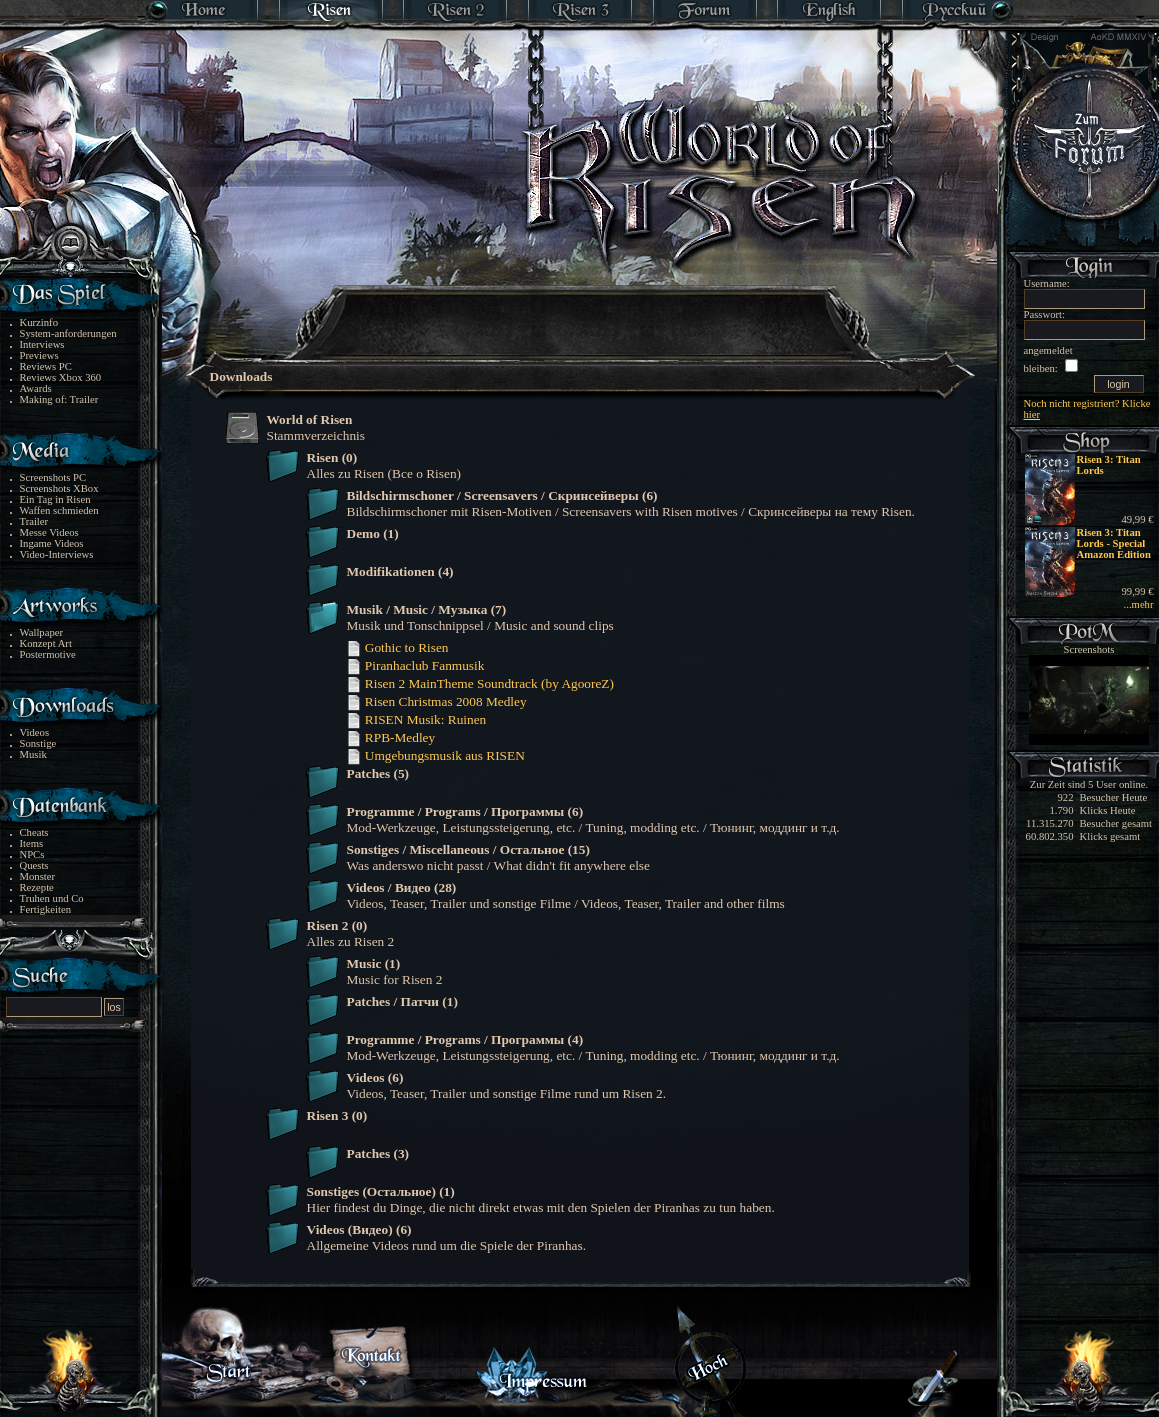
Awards (36, 388)
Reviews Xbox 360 (61, 377)
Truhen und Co (52, 898)
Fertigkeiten (46, 909)
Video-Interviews (57, 554)
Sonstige (38, 743)
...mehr (1139, 604)
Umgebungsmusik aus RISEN (435, 755)
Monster (38, 876)
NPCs (32, 854)
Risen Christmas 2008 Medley (436, 701)
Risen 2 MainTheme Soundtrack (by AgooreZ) (480, 683)
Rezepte (37, 887)
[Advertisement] (581, 310)
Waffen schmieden (59, 510)
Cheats (34, 832)
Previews (39, 355)
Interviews (42, 344)
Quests (34, 865)
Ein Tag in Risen (55, 499)
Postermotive (48, 654)
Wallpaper (42, 632)
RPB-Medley (391, 737)
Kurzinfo (39, 322)
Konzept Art (46, 643)
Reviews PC (46, 366)
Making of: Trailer (59, 399)
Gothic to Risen (397, 647)
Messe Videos (49, 532)
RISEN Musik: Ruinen (416, 719)
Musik (33, 754)
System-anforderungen (68, 333)
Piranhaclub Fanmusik (415, 665)
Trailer (34, 521)
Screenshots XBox (59, 488)
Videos (35, 732)
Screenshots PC (53, 477)
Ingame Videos (52, 543)
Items (32, 843)
